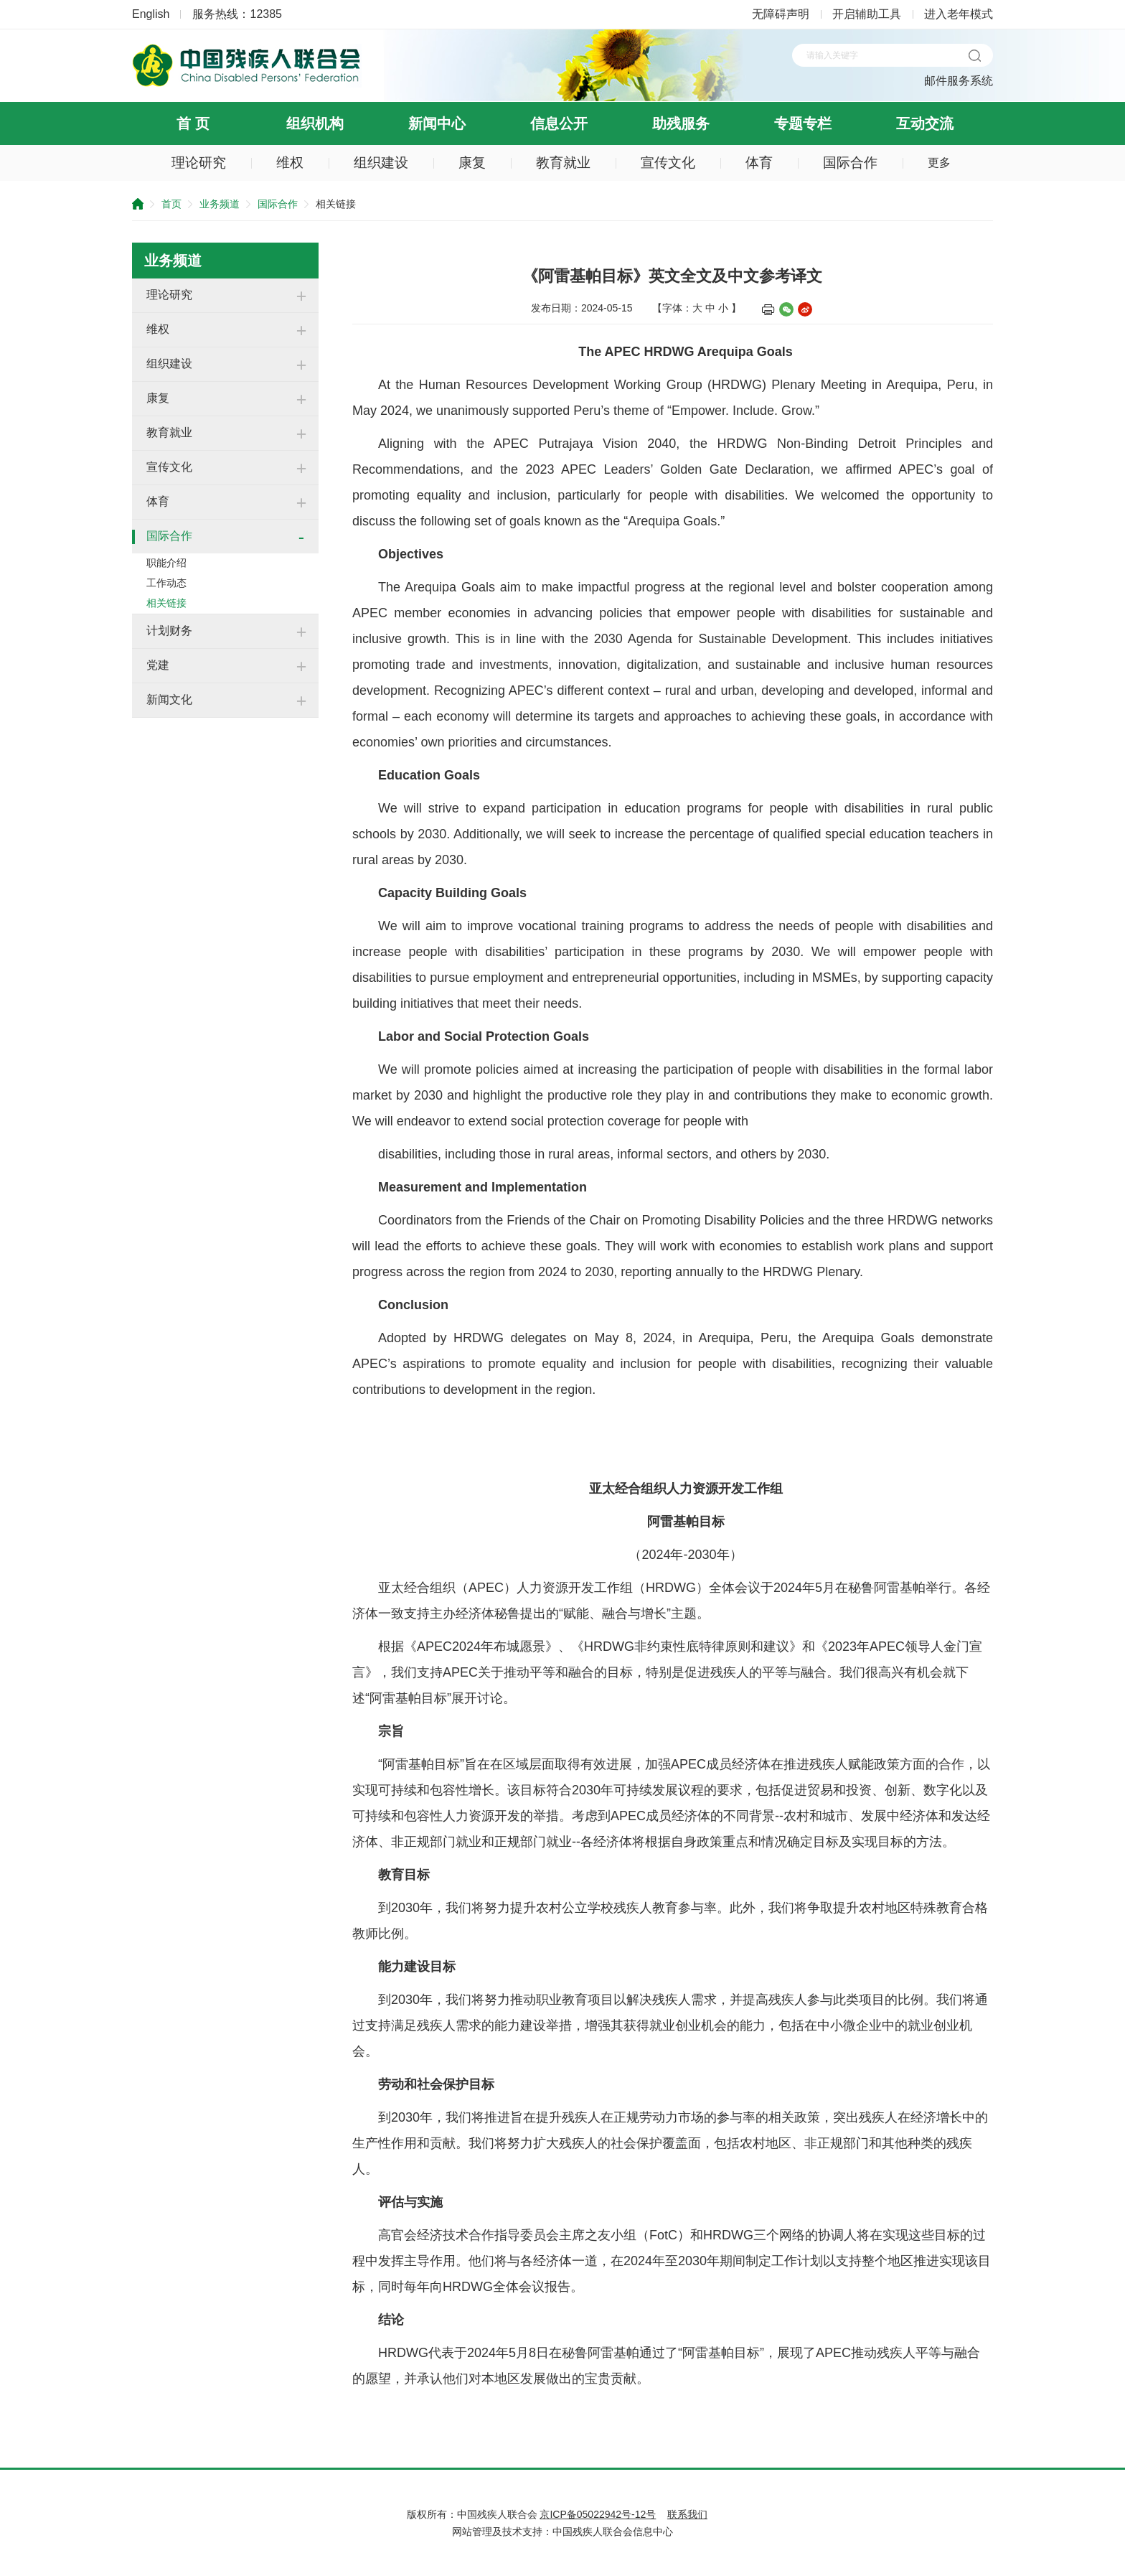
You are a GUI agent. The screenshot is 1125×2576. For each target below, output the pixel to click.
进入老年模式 (958, 14)
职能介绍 (166, 562)
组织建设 (381, 162)
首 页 (193, 123)
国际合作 (850, 162)
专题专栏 (803, 123)
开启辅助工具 (866, 14)
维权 (289, 162)
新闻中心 (437, 123)
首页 (171, 204)
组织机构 (315, 123)
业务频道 (219, 204)
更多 (939, 162)
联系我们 (687, 2514)
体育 (759, 162)
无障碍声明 (780, 14)
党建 (157, 665)
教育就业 (563, 162)
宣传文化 (668, 162)
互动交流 (925, 123)
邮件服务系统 (958, 81)
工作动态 (166, 583)
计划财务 (169, 630)
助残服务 (681, 123)
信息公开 (559, 123)
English (150, 14)
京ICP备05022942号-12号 (598, 2514)
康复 (472, 162)
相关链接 (166, 603)
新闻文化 (169, 699)
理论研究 (198, 162)
